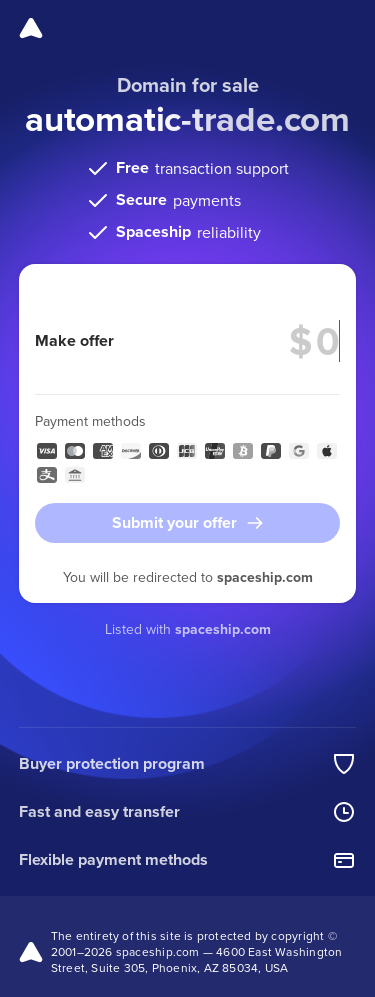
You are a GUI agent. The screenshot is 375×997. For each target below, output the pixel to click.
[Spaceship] (31, 28)
